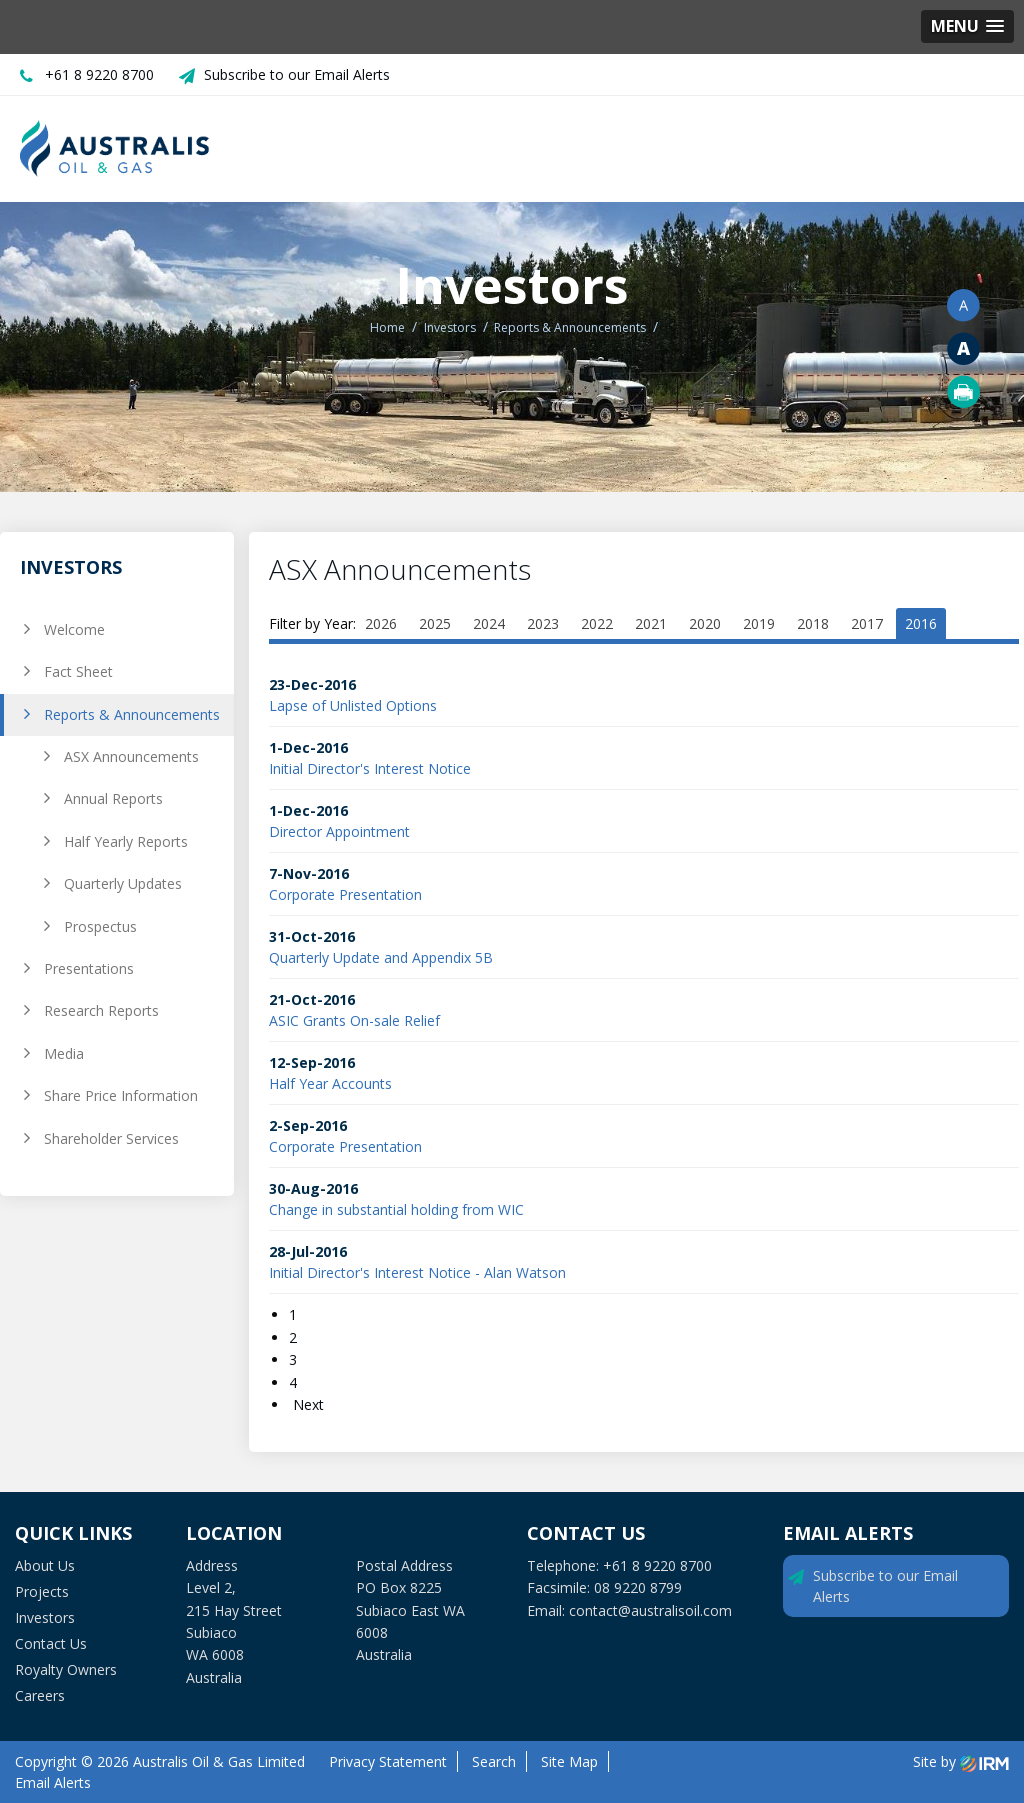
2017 (867, 623)
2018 (813, 623)
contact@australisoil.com (650, 1610)
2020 (705, 623)
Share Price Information (121, 1095)
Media (64, 1053)
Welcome (74, 629)
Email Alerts (53, 1782)
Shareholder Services (111, 1138)
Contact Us (51, 1643)
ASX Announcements (131, 756)
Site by (961, 1761)
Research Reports (101, 1010)
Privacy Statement (388, 1761)
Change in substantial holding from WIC (396, 1209)
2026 (381, 623)
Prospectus (100, 926)
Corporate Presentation (345, 894)
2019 (759, 623)
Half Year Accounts (330, 1083)
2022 (597, 623)
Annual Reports (113, 798)
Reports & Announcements (132, 714)
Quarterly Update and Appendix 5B (381, 957)
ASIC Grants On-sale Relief (354, 1020)
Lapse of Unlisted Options (353, 705)
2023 (543, 623)
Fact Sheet (78, 671)
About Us (45, 1565)
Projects (42, 1591)
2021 (651, 623)
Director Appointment (339, 831)
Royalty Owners (66, 1669)
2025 (435, 623)
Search (494, 1761)
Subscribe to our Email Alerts (297, 74)
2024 (489, 623)
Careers (40, 1695)
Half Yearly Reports (126, 841)
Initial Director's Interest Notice (370, 768)
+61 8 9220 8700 (99, 74)
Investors (45, 1617)
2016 (921, 623)
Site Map (569, 1761)
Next (306, 1404)
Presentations (89, 968)
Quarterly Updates (123, 883)
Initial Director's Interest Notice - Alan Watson (417, 1272)
